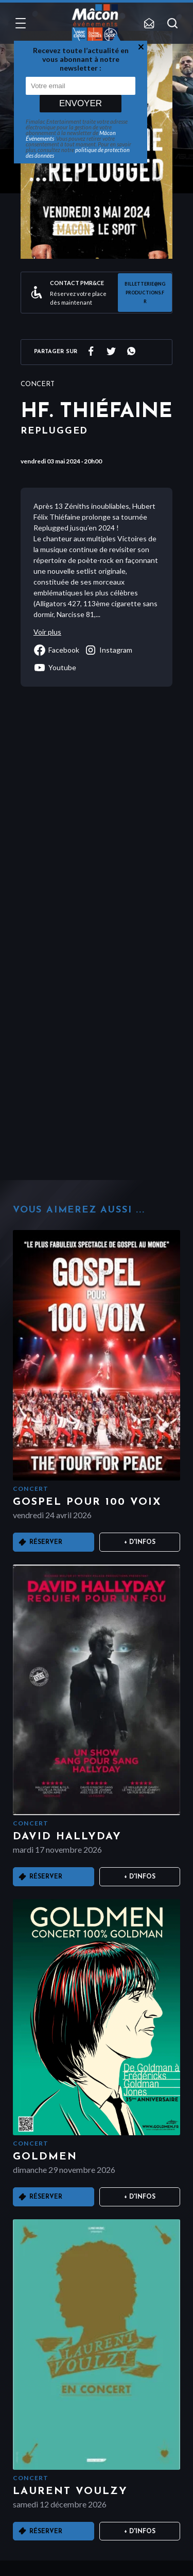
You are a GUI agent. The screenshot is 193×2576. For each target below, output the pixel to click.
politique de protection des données (78, 152)
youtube (54, 667)
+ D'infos (139, 1542)
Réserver (45, 1542)
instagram (108, 650)
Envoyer (80, 103)
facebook (56, 650)
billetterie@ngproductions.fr (145, 292)
